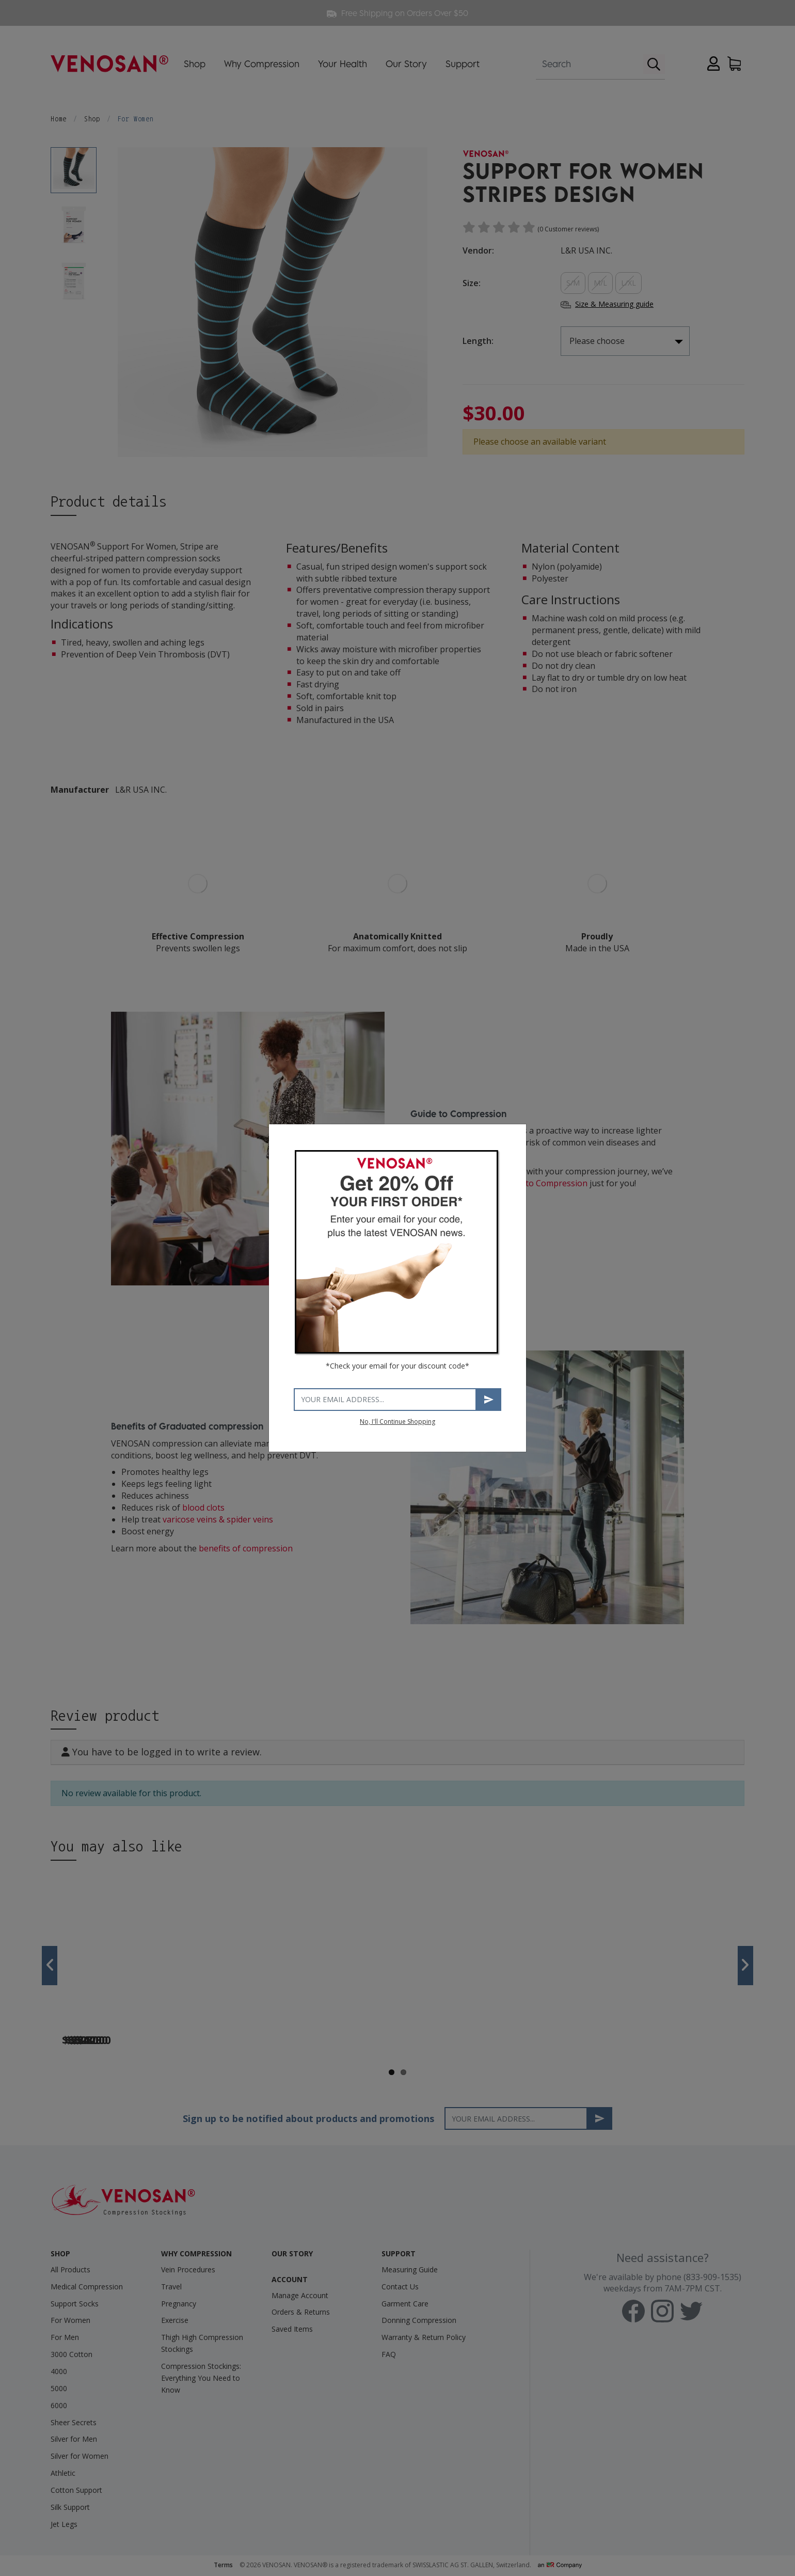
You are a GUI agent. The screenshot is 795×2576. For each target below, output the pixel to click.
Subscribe (489, 1399)
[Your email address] (385, 1399)
